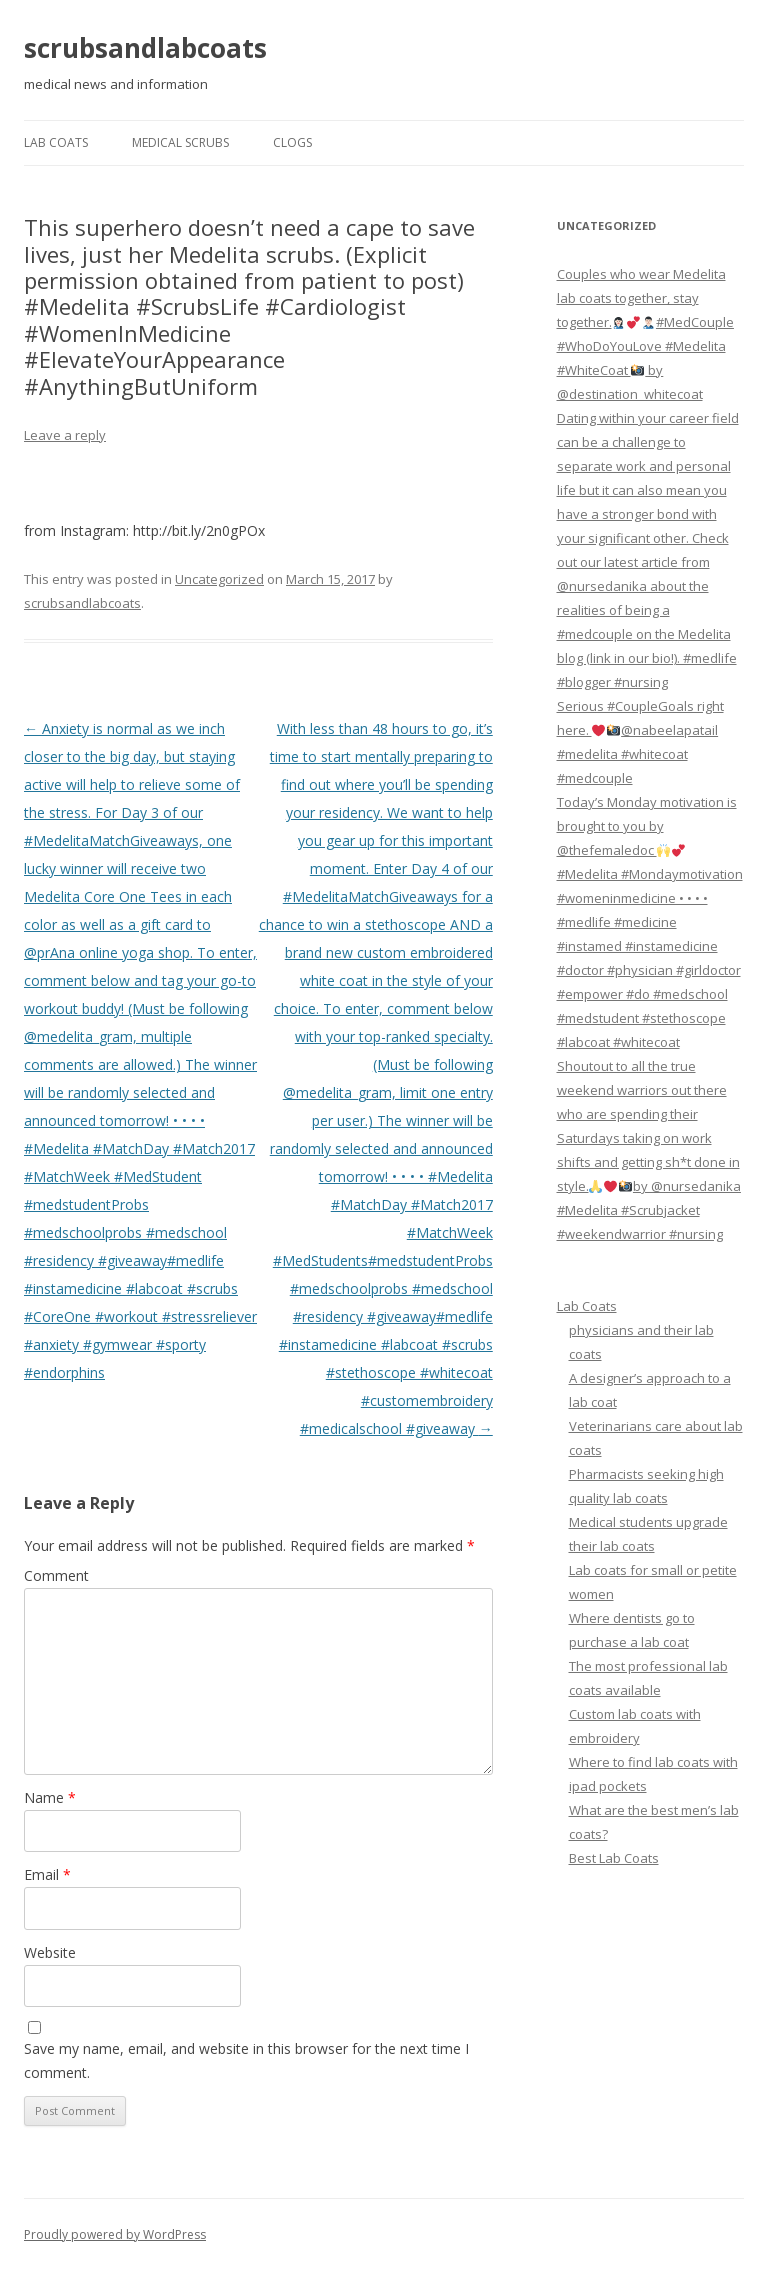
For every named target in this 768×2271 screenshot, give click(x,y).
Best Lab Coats (614, 1858)
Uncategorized (219, 579)
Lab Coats (56, 142)
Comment (56, 1575)
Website (50, 1952)
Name (50, 1797)
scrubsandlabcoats (145, 48)
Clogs (292, 142)
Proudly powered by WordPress (115, 2234)
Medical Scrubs (180, 142)
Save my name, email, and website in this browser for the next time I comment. (246, 2060)
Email (47, 1874)
